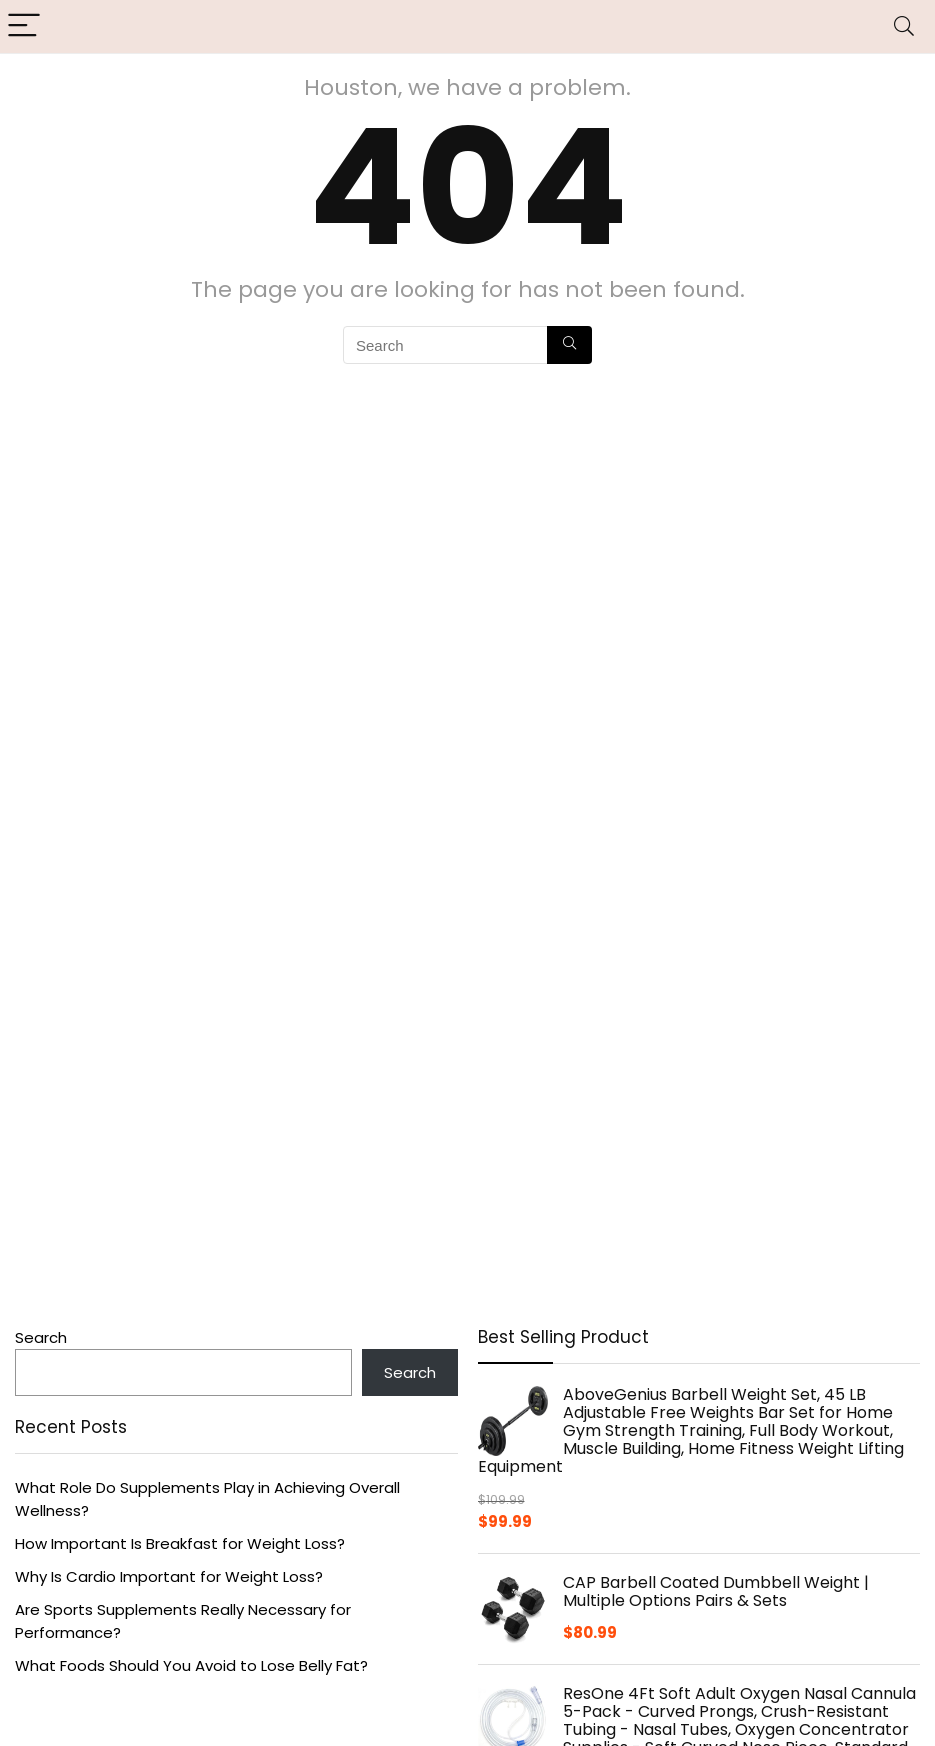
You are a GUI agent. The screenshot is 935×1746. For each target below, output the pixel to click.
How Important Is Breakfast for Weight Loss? (180, 1543)
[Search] (904, 26)
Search (41, 1337)
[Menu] (24, 26)
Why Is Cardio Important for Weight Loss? (169, 1576)
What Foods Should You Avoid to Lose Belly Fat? (191, 1665)
